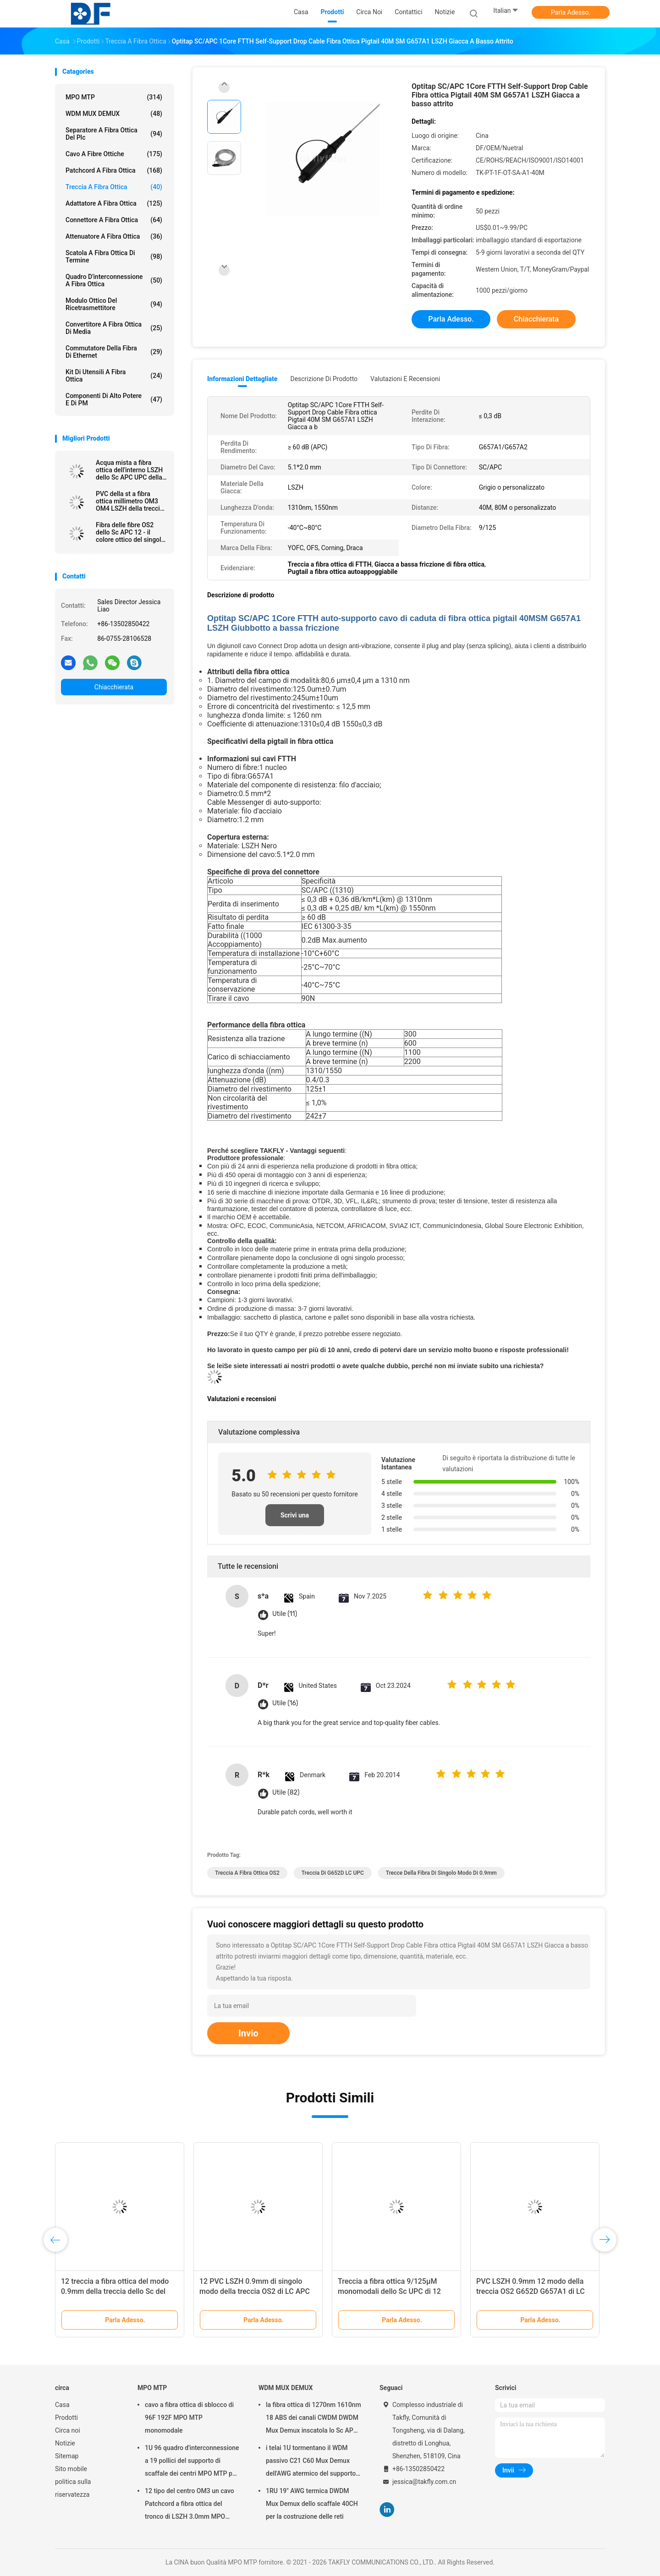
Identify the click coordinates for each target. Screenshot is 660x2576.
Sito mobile (71, 2468)
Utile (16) (285, 1703)
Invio (248, 2033)
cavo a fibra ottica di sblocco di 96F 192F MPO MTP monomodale (189, 2417)
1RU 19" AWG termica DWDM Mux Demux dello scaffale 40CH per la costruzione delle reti (312, 2503)
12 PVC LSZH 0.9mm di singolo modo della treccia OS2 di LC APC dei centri (254, 2291)
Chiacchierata (113, 687)
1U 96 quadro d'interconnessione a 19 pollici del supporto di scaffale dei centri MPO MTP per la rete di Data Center (192, 2462)
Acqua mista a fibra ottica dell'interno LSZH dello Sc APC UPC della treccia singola (129, 470)
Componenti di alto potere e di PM (114, 399)
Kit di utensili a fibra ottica (114, 375)
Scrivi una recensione (294, 1519)
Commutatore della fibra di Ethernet (114, 351)
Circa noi (67, 2430)
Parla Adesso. (570, 12)
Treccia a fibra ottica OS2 (247, 1873)
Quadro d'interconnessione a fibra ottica (114, 280)
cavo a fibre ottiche (114, 153)
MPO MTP (114, 97)
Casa (62, 2404)
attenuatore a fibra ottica (114, 236)
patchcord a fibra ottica (114, 170)
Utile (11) (284, 1614)
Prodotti (66, 2417)
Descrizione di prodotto (324, 378)
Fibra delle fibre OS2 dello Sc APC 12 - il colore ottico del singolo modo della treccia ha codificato (130, 532)
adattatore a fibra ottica (114, 203)
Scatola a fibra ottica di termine (114, 256)
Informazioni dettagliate (242, 378)
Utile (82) (285, 1792)
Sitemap (66, 2456)
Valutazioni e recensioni (405, 378)
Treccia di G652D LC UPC (333, 1873)
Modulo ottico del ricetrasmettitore (114, 304)
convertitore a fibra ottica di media (114, 328)
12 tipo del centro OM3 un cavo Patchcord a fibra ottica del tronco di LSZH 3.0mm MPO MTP (189, 2505)
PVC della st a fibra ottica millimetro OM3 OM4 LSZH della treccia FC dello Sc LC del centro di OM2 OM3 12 (129, 501)
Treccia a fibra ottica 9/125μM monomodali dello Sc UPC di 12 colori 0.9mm (389, 2291)
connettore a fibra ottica (114, 219)
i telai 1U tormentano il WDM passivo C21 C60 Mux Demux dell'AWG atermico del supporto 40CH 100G (311, 2462)
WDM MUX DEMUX (114, 113)
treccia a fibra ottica (114, 186)
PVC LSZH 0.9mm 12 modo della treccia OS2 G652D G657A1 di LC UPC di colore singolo (530, 2291)
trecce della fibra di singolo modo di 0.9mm (441, 1873)
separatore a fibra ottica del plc (114, 133)
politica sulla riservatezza (73, 2488)
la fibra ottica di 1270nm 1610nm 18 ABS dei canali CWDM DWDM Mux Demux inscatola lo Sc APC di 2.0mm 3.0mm (313, 2419)
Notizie (65, 2443)
